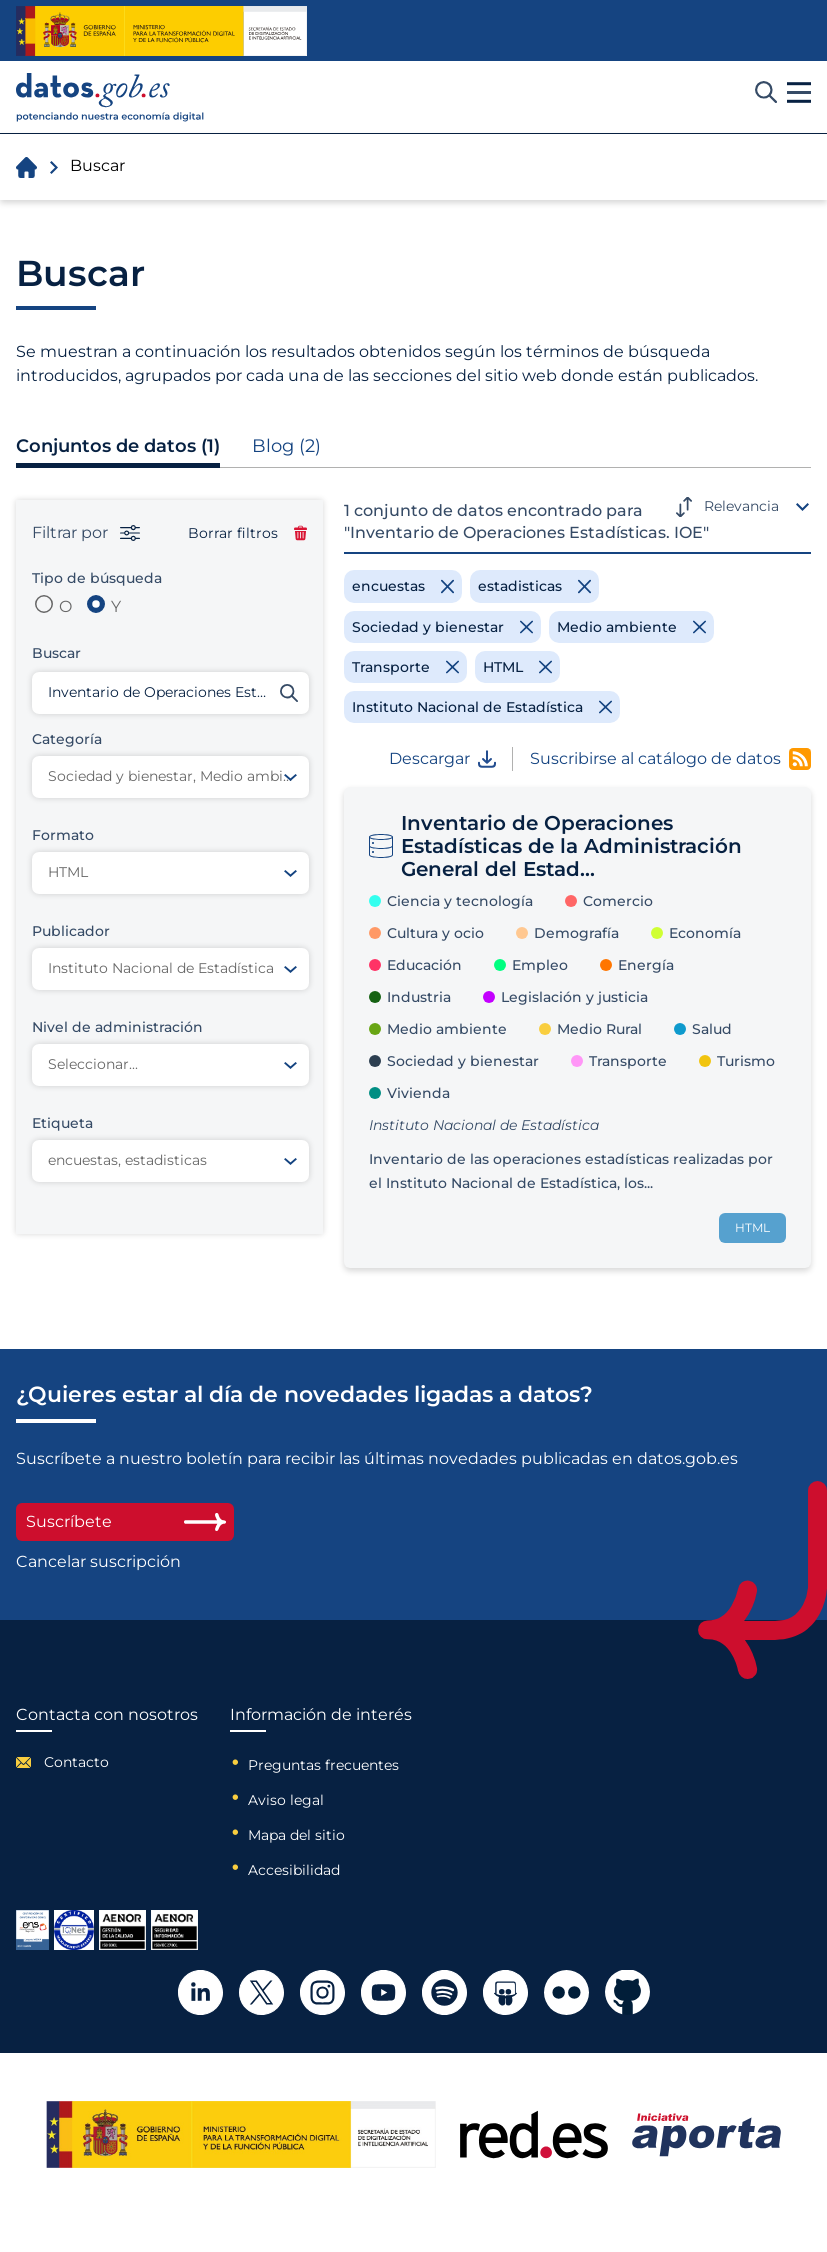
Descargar (442, 759)
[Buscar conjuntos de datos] (170, 693)
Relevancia (741, 506)
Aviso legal (286, 1800)
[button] (799, 93)
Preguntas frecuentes (323, 1765)
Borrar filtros (247, 533)
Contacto (76, 1762)
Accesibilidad (294, 1870)
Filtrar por (86, 533)
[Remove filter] (403, 586)
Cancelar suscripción (98, 1562)
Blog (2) (286, 446)
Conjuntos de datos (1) (118, 446)
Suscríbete (125, 1521)
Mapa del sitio (296, 1835)
